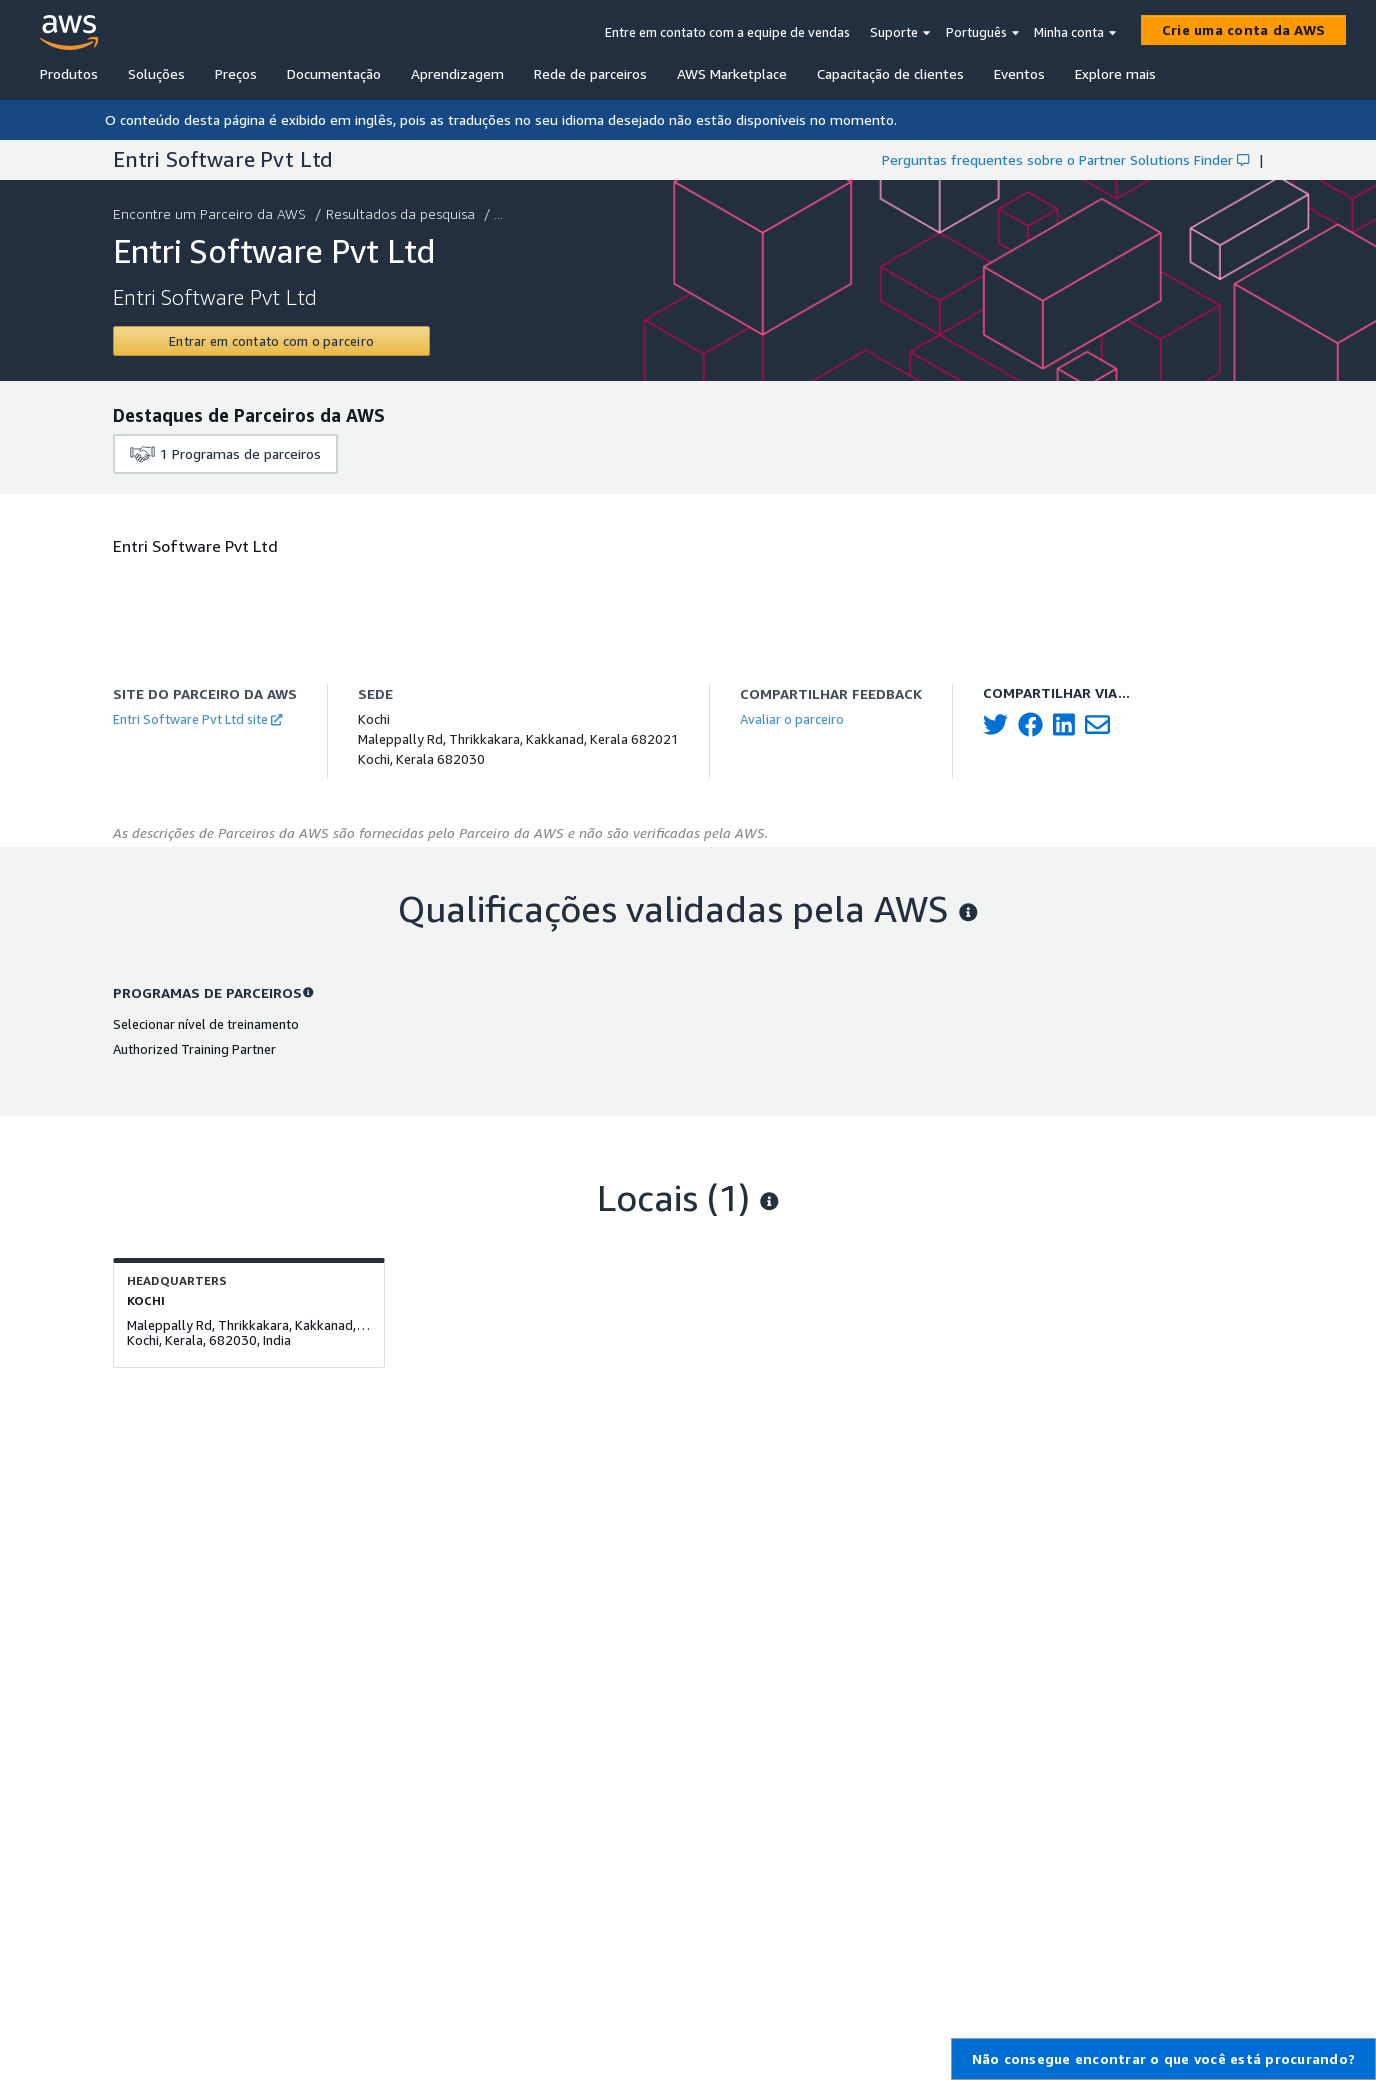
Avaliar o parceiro (792, 719)
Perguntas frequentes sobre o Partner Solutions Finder (1065, 159)
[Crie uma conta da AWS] (1243, 30)
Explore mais (1115, 73)
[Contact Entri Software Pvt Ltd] (271, 341)
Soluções (156, 73)
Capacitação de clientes (890, 73)
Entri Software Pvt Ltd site (197, 719)
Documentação (334, 73)
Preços (236, 73)
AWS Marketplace (732, 73)
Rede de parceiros (590, 73)
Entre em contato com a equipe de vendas (727, 32)
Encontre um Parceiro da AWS (211, 213)
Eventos (1019, 73)
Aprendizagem (457, 73)
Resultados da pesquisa (402, 213)
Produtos (69, 73)
